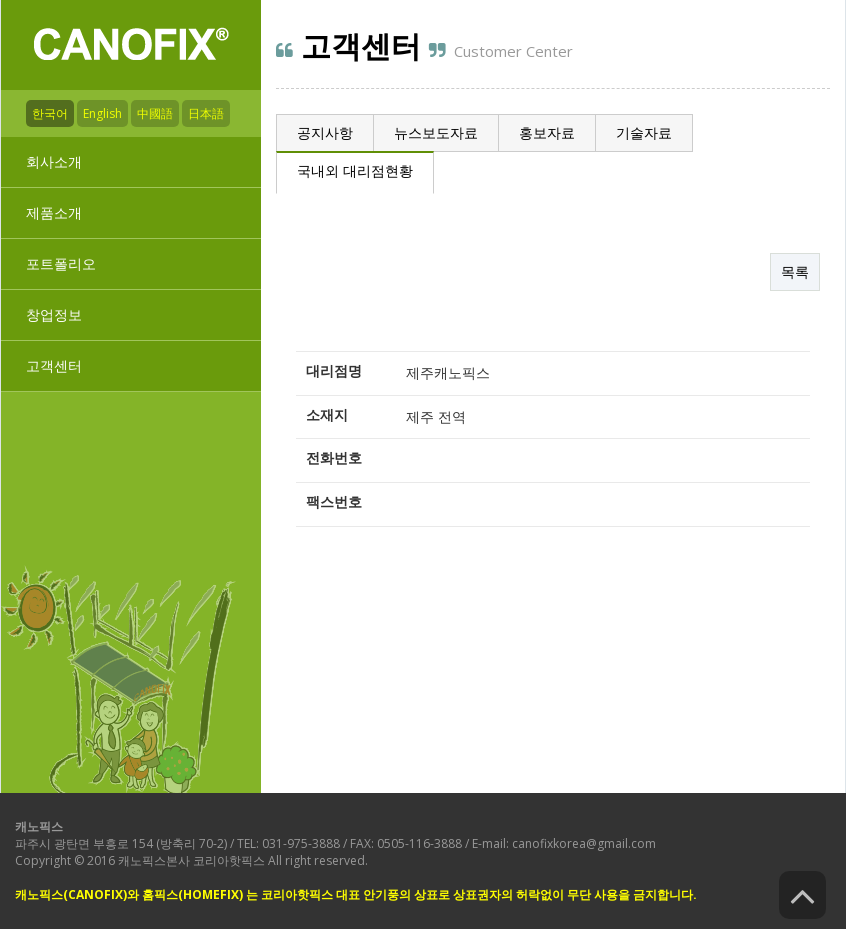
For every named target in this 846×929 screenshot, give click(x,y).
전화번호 (334, 457)
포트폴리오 (61, 263)
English (102, 113)
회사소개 (54, 161)
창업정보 (54, 314)
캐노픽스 (39, 826)
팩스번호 (334, 501)
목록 (795, 271)
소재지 (327, 413)
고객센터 (54, 365)
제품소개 (54, 212)
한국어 (50, 113)
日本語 (206, 113)
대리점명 (334, 370)
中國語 (155, 113)
